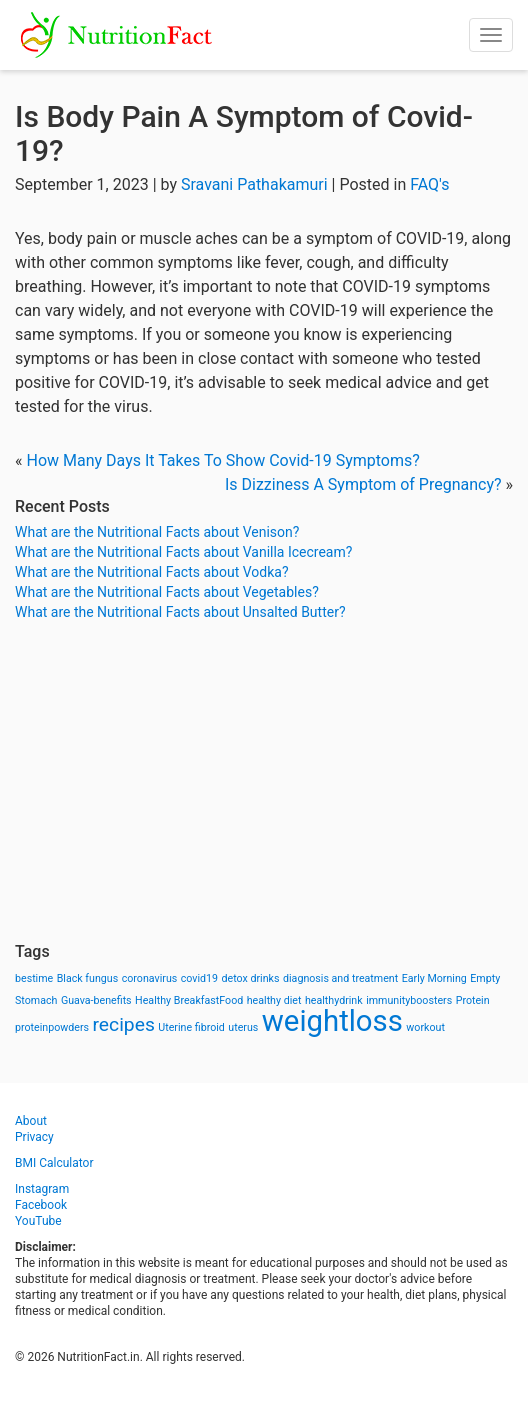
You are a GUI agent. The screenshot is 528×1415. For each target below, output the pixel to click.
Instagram (42, 1189)
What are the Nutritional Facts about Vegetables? (167, 592)
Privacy (34, 1137)
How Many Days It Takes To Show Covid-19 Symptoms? (222, 460)
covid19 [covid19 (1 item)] (199, 978)
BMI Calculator (54, 1163)
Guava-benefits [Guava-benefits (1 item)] (96, 1000)
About (31, 1121)
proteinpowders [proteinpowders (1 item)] (52, 1027)
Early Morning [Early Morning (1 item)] (434, 978)
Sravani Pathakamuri (254, 184)
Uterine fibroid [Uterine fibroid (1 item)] (191, 1027)
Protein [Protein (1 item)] (473, 1000)
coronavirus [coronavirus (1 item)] (150, 978)
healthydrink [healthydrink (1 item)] (334, 1000)
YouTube (38, 1221)
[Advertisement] (264, 782)
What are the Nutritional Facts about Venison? (157, 532)
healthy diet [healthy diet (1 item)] (274, 1000)
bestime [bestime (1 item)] (34, 978)
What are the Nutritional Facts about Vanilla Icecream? (183, 552)
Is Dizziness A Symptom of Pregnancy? (363, 484)
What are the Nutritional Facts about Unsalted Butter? (180, 612)
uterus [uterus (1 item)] (243, 1027)
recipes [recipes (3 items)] (124, 1024)
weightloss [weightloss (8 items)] (332, 1021)
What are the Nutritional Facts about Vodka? (152, 572)
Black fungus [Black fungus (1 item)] (87, 978)
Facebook (41, 1205)
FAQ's (429, 184)
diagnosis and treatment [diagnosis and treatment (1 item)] (340, 978)
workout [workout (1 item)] (425, 1027)
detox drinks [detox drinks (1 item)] (251, 978)
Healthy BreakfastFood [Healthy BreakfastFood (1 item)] (189, 1000)
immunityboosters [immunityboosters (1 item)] (409, 1000)
